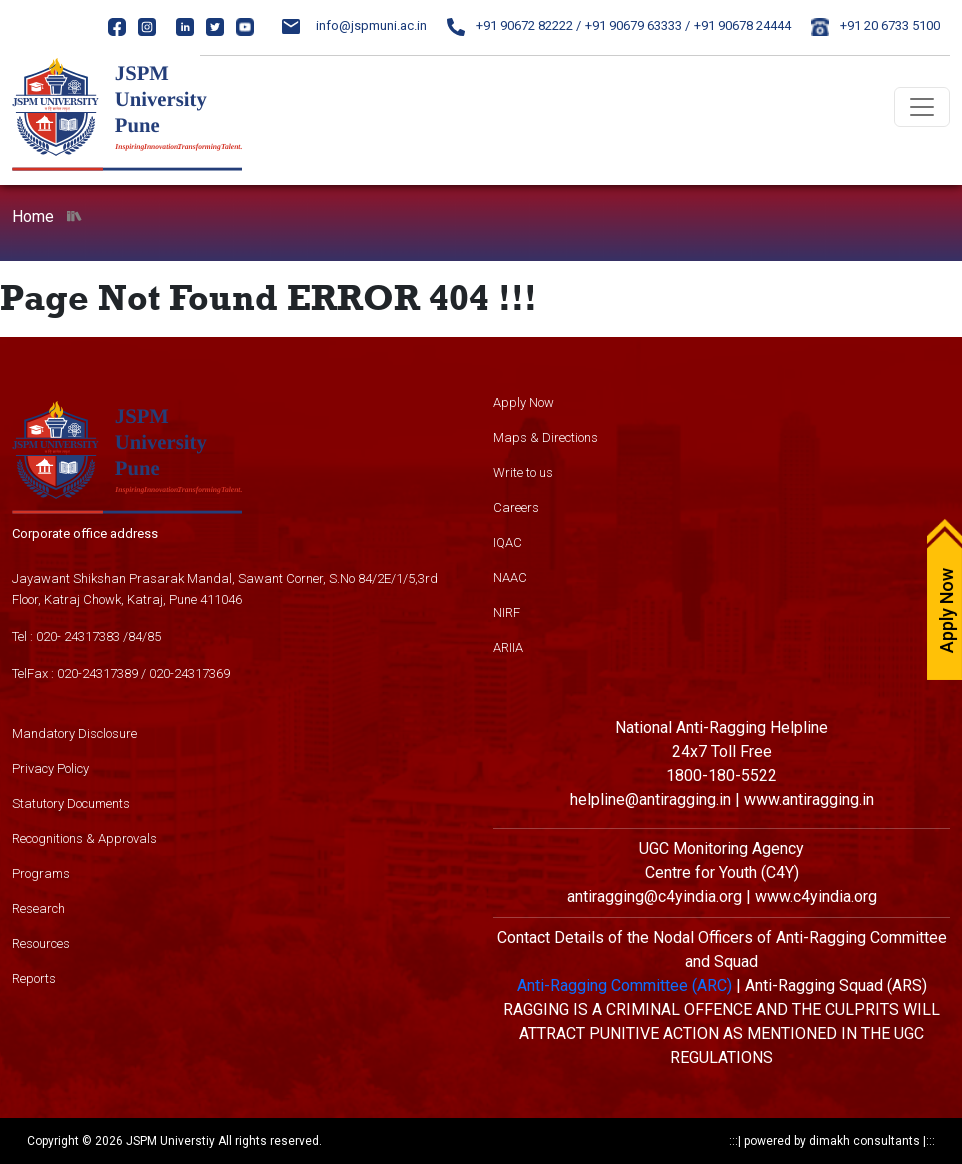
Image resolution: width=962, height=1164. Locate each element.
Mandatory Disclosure (74, 733)
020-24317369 (189, 673)
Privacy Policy (50, 768)
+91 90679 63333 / (637, 25)
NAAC (510, 577)
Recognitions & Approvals (84, 838)
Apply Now (523, 402)
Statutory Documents (71, 803)
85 (154, 636)
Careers (516, 507)
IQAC (507, 542)
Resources (41, 943)
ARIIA (508, 647)
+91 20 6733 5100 (875, 25)
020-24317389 (97, 673)
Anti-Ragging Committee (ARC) (624, 985)
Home (33, 216)
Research (38, 908)
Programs (41, 873)
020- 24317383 (78, 636)
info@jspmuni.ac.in (354, 25)
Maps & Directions (545, 437)
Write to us (523, 472)
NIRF (506, 612)
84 (135, 636)
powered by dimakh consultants (832, 1141)
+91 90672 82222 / (514, 25)
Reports (34, 978)
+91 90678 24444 (742, 25)
